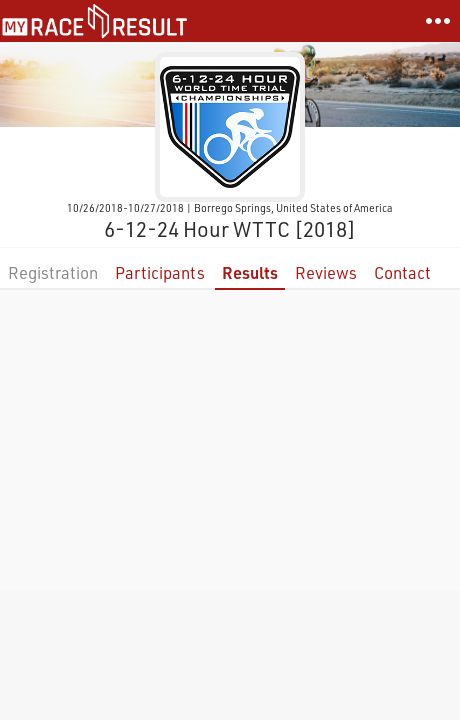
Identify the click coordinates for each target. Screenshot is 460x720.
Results (250, 272)
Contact (402, 272)
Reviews (326, 272)
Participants (160, 272)
